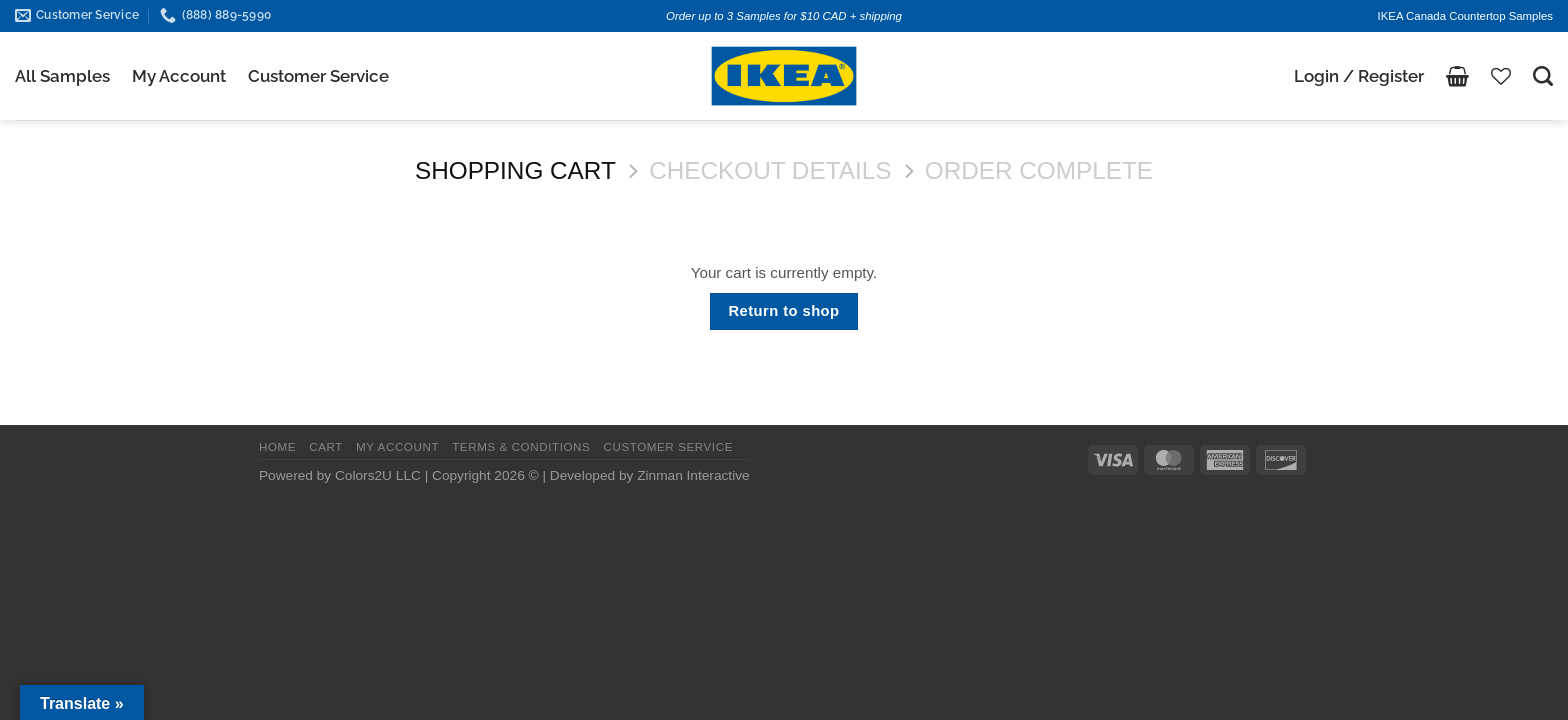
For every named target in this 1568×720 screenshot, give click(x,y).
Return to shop (784, 311)
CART (326, 446)
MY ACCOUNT (397, 446)
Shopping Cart (515, 170)
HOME (277, 446)
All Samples (62, 76)
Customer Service (318, 76)
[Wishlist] (1501, 76)
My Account (179, 76)
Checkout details (770, 170)
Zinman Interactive (693, 475)
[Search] (1543, 76)
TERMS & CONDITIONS (521, 446)
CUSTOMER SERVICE (668, 446)
